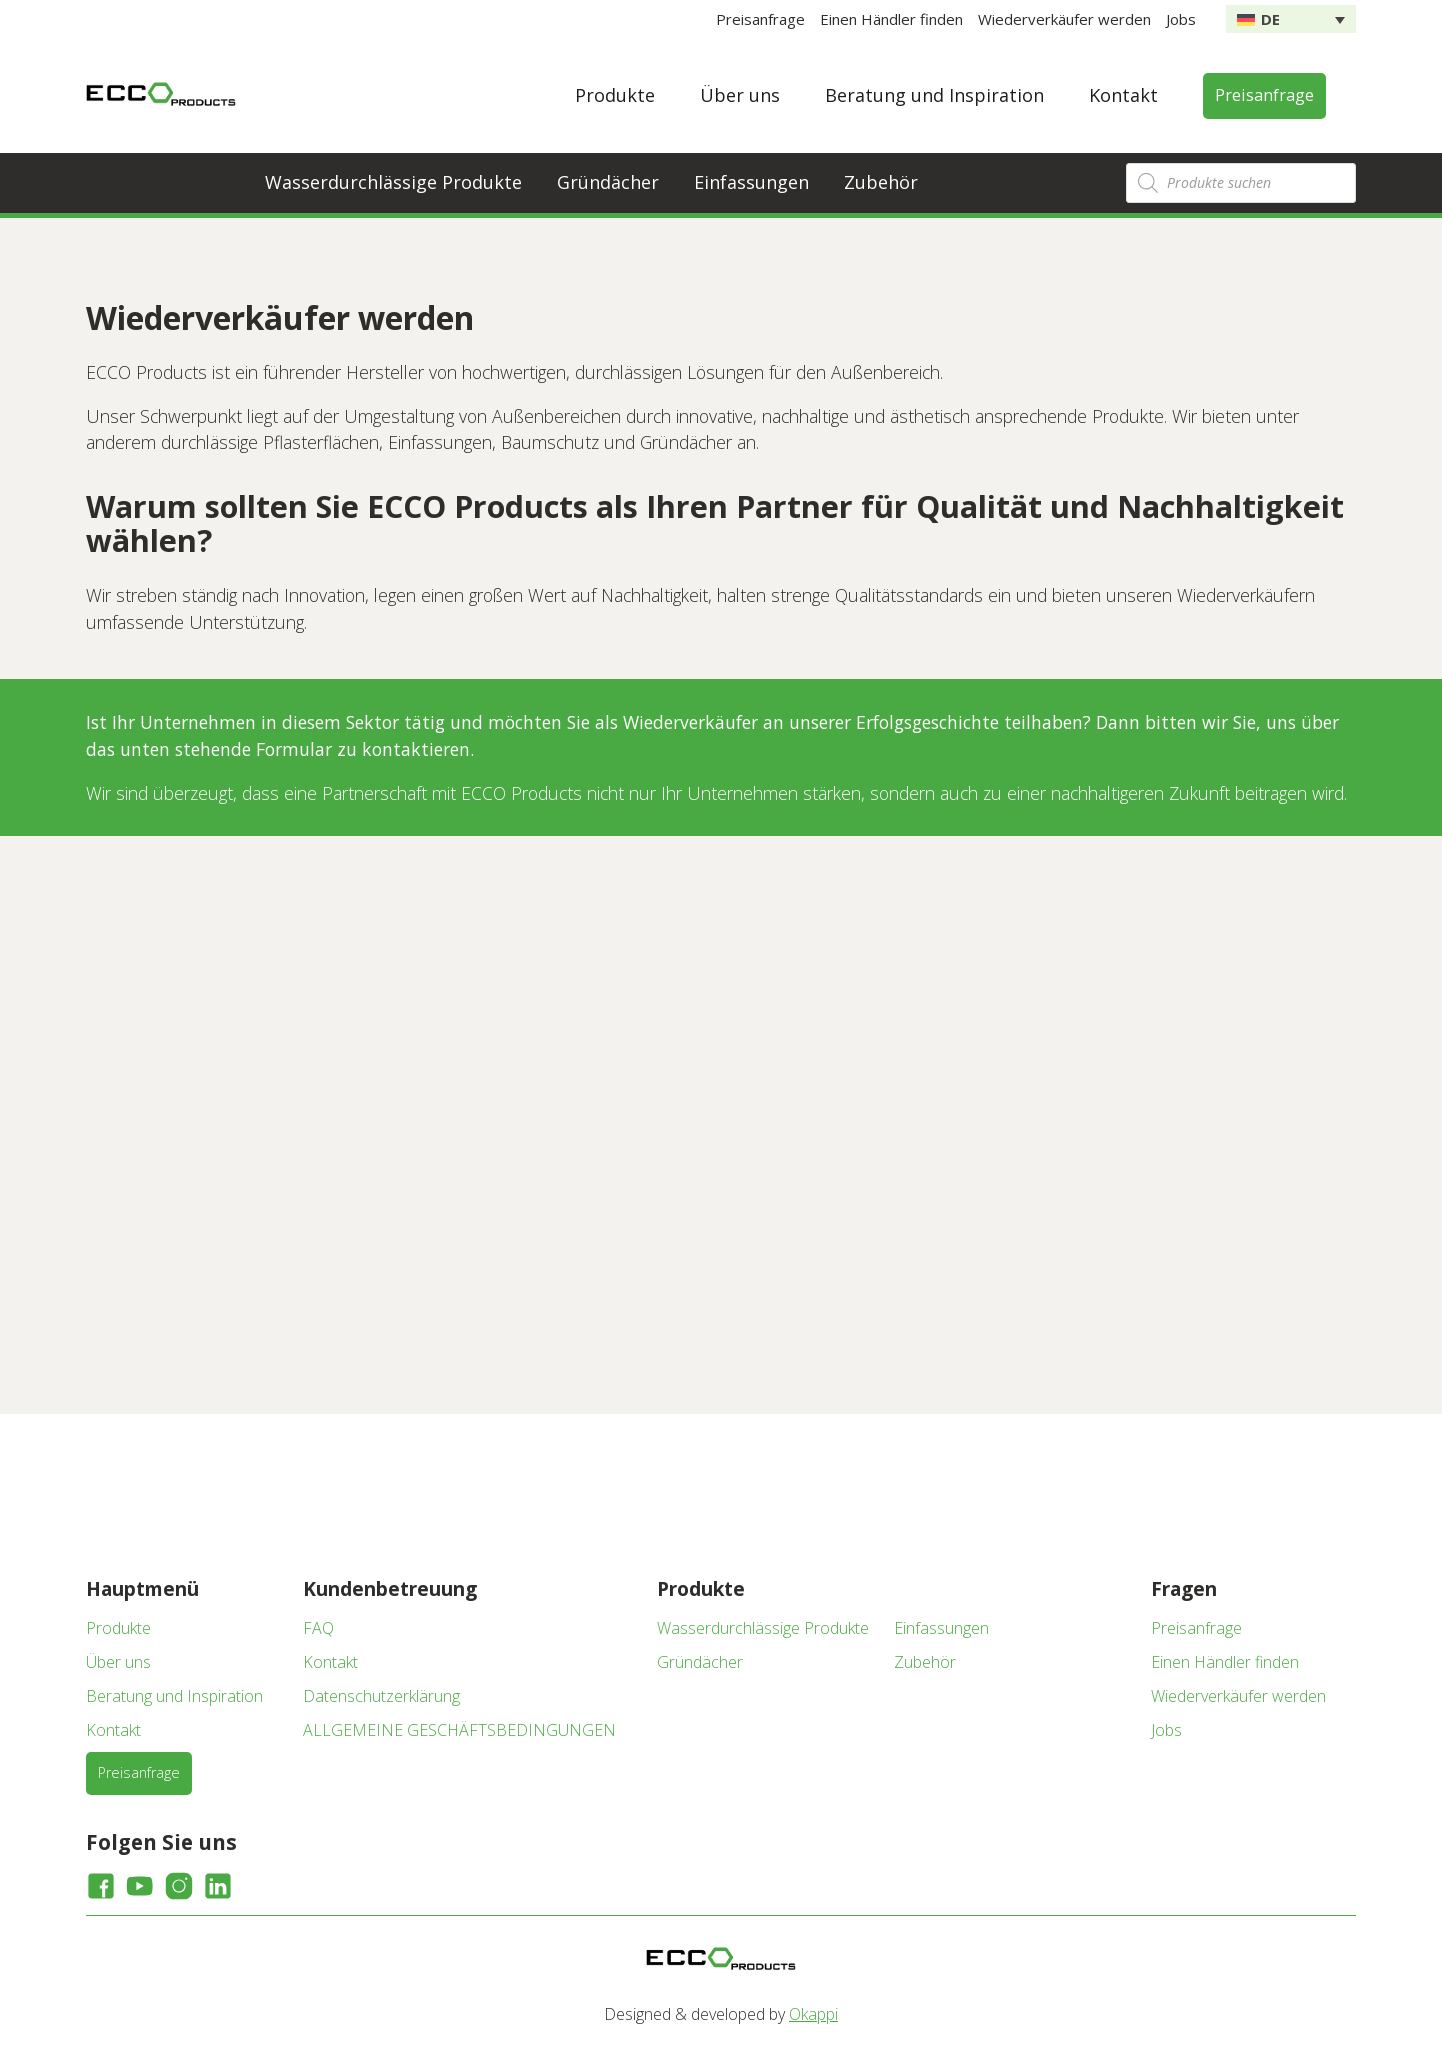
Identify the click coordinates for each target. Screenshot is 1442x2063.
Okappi (813, 2014)
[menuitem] (1291, 19)
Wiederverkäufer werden (1064, 19)
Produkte (615, 95)
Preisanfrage (760, 19)
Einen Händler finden (891, 19)
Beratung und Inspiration (934, 95)
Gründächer (608, 182)
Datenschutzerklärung (381, 1696)
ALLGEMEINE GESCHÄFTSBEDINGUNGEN (459, 1730)
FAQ (318, 1628)
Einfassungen (751, 182)
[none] (1291, 19)
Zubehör (881, 182)
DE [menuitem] (1270, 19)
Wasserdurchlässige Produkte (393, 182)
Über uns (740, 95)
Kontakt (1123, 95)
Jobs (1181, 19)
